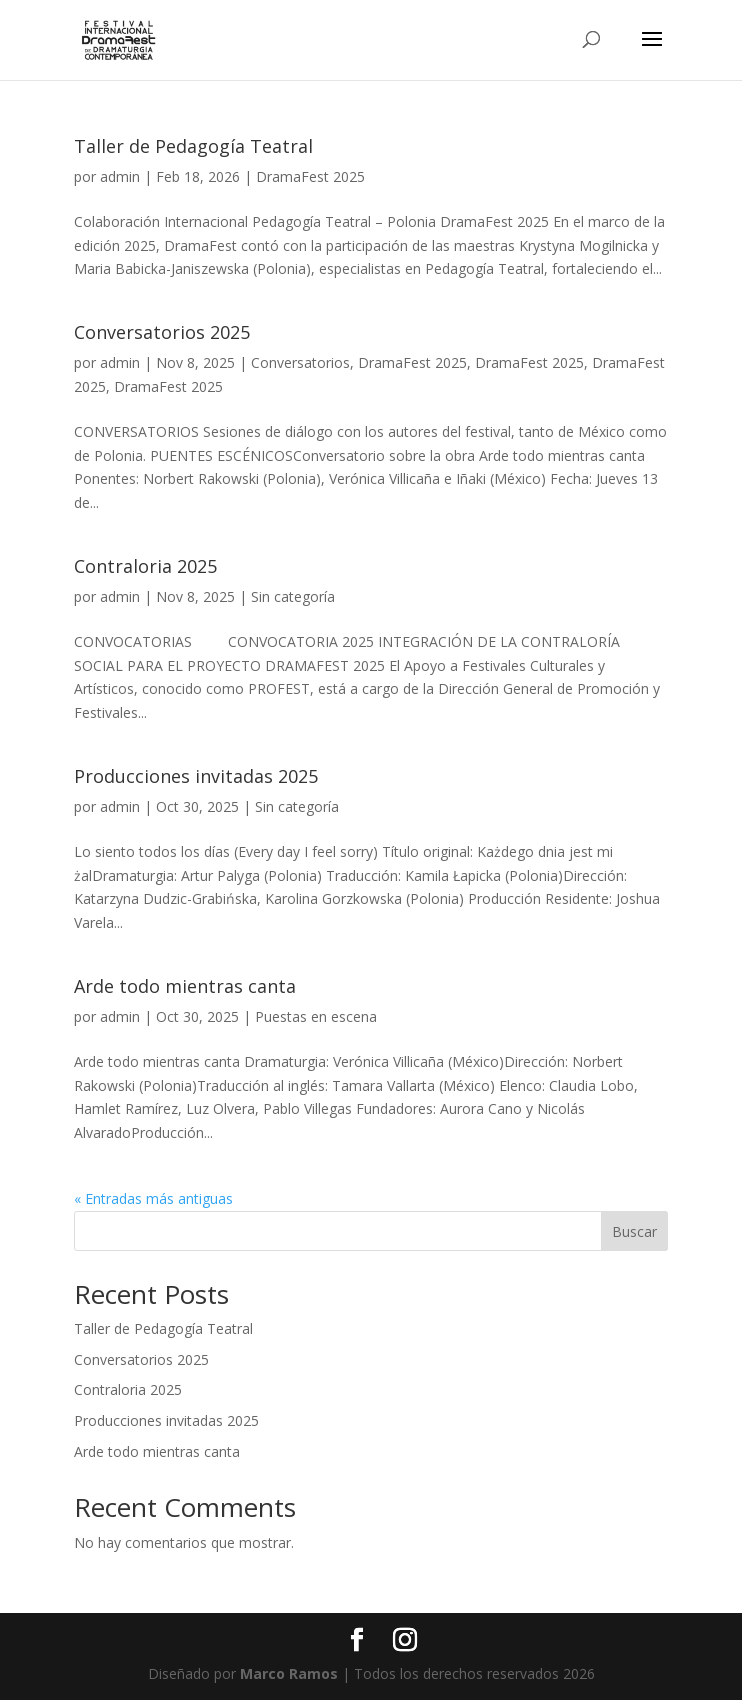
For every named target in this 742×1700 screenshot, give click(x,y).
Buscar (634, 1231)
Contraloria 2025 (145, 566)
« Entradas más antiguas (153, 1198)
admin (120, 176)
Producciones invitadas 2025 (196, 776)
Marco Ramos (289, 1673)
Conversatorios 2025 (162, 332)
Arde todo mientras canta (185, 986)
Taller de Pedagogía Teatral (193, 146)
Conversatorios (300, 362)
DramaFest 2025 (310, 176)
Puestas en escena (316, 1016)
